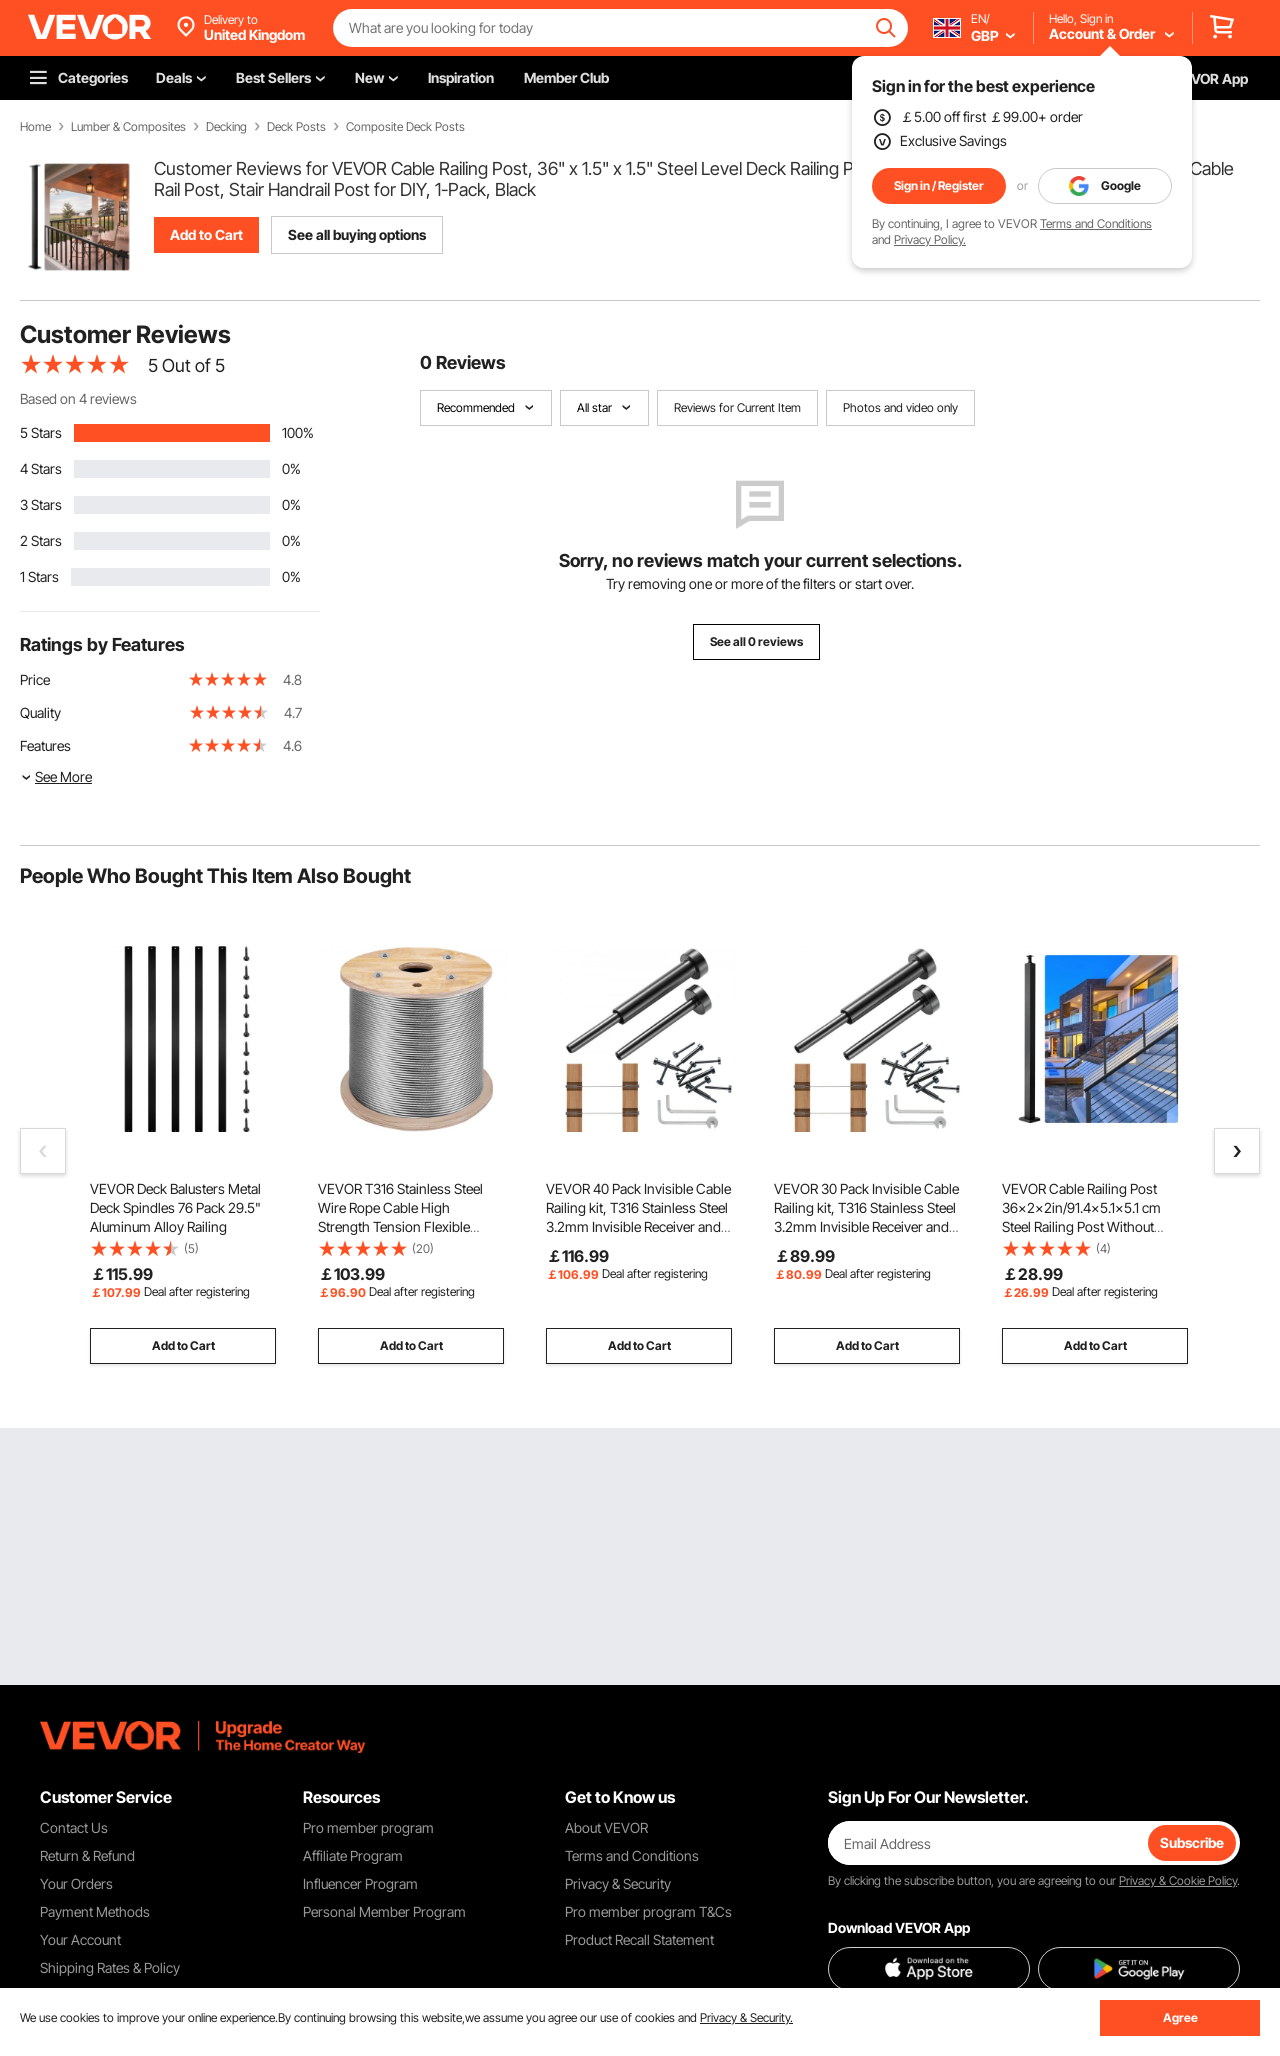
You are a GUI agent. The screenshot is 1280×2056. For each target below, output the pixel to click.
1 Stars (39, 576)
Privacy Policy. (930, 239)
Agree (1180, 2017)
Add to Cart (206, 234)
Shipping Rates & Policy (110, 1967)
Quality (40, 712)
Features (45, 745)
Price (35, 679)
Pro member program (368, 1827)
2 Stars (41, 540)
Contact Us (74, 1827)
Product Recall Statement (639, 1939)
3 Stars (41, 504)
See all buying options (357, 234)
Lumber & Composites (128, 127)
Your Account (80, 1939)
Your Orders (76, 1883)
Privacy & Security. (746, 2017)
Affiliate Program (353, 1855)
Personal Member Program (384, 1911)
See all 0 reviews (756, 641)
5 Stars (41, 432)
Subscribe (1192, 1842)
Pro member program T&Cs (648, 1911)
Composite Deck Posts (405, 127)
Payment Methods (95, 1911)
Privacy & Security (618, 1883)
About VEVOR (606, 1827)
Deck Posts (296, 127)
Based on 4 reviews (78, 398)
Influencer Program (360, 1883)
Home (35, 127)
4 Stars (41, 468)
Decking (226, 127)
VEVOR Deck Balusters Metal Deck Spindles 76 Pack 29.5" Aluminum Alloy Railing (175, 1207)
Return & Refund (87, 1855)
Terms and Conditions (1096, 223)
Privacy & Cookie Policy (1178, 1880)
